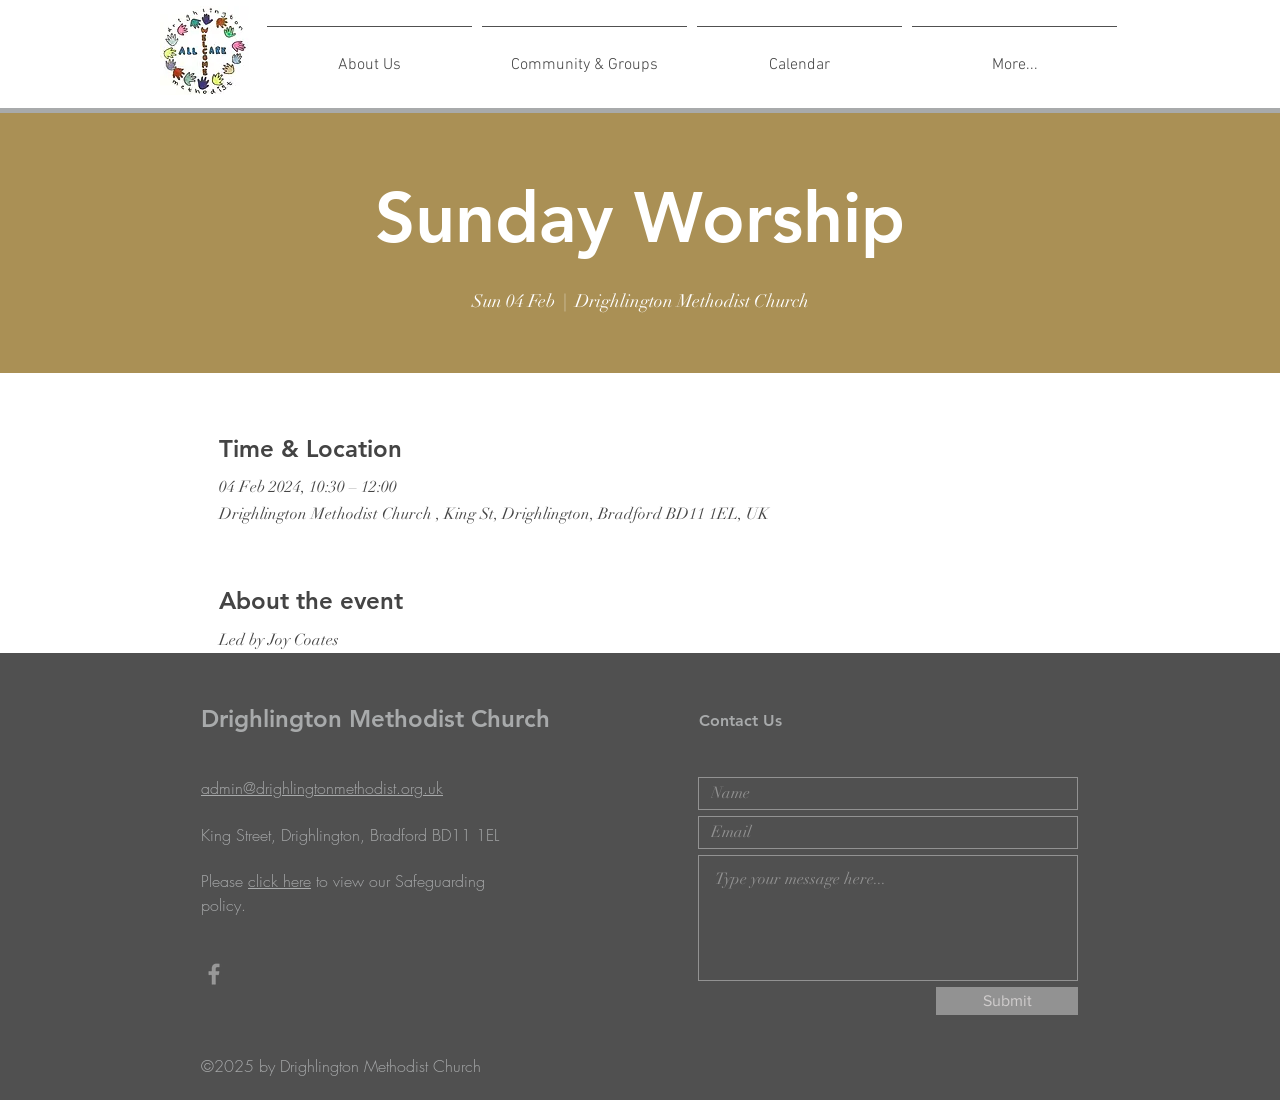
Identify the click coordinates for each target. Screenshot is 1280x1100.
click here (279, 881)
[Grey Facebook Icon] (214, 974)
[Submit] (1007, 1001)
